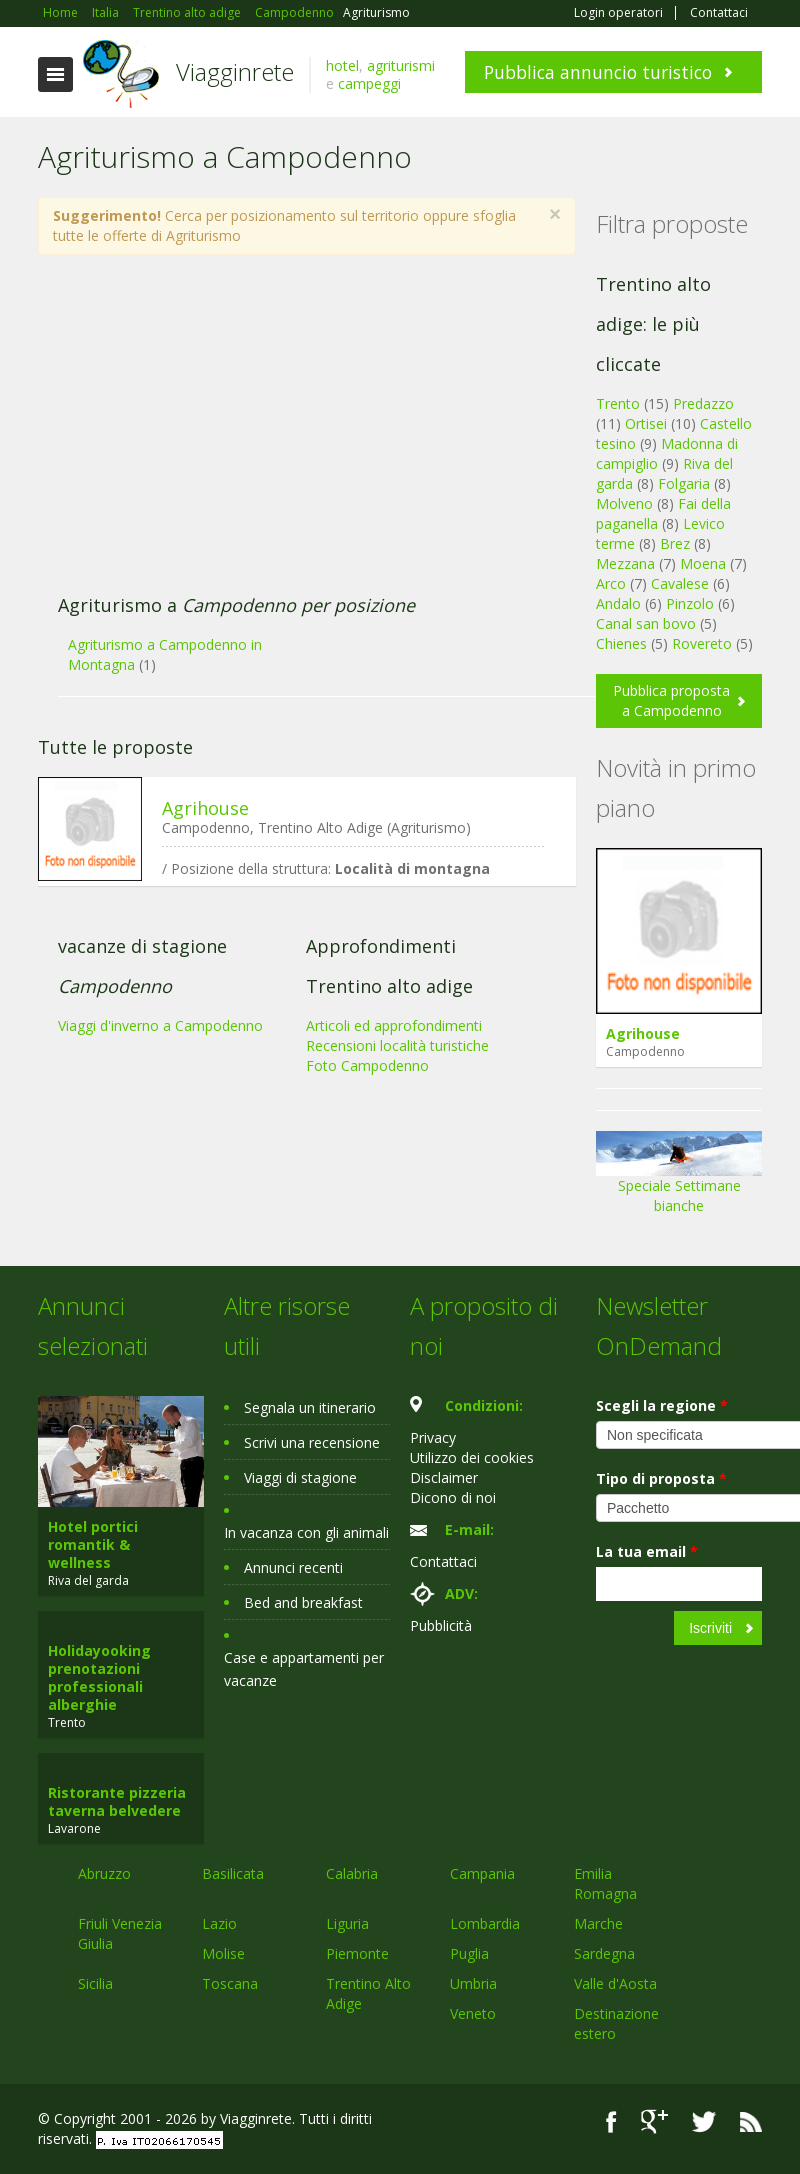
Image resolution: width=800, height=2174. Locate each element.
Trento (618, 403)
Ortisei (646, 423)
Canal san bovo (646, 623)
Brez (675, 543)
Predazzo (703, 403)
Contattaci (719, 13)
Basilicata (233, 1873)
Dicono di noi (453, 1497)
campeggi (369, 83)
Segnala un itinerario (310, 1407)
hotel (342, 65)
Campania (482, 1873)
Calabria (352, 1873)
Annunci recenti (293, 1567)
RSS (751, 2121)
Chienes (621, 643)
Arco (611, 583)
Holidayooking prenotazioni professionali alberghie (99, 1677)
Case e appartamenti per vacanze (304, 1669)
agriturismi (401, 65)
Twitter (704, 2121)
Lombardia (485, 1923)
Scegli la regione (662, 1405)
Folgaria (684, 483)
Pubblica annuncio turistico (598, 72)
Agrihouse (205, 808)
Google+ (654, 2121)
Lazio (219, 1923)
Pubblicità (441, 1625)
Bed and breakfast (303, 1602)
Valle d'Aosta (615, 1983)
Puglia (469, 1953)
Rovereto (702, 643)
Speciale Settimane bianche (679, 1179)
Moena (703, 563)
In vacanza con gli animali (306, 1532)
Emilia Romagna (605, 1883)
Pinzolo (690, 603)
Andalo (618, 603)
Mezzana (625, 563)
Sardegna (604, 1953)
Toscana (230, 1983)
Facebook (611, 2121)
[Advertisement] (296, 435)
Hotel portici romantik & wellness (93, 1544)
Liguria (347, 1923)
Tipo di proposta (661, 1478)
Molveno (624, 503)
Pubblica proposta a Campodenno (671, 700)
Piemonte (357, 1953)
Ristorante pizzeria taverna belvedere (117, 1801)
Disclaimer (444, 1477)
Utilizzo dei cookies (472, 1457)
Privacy (433, 1437)
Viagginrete (235, 71)
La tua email (647, 1551)
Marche (598, 1923)
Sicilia (95, 1983)
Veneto (473, 2013)
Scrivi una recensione (312, 1442)
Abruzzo (104, 1873)
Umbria (473, 1983)
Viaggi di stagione (300, 1477)
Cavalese (680, 583)
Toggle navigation (55, 74)
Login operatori (618, 13)
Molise (223, 1953)
